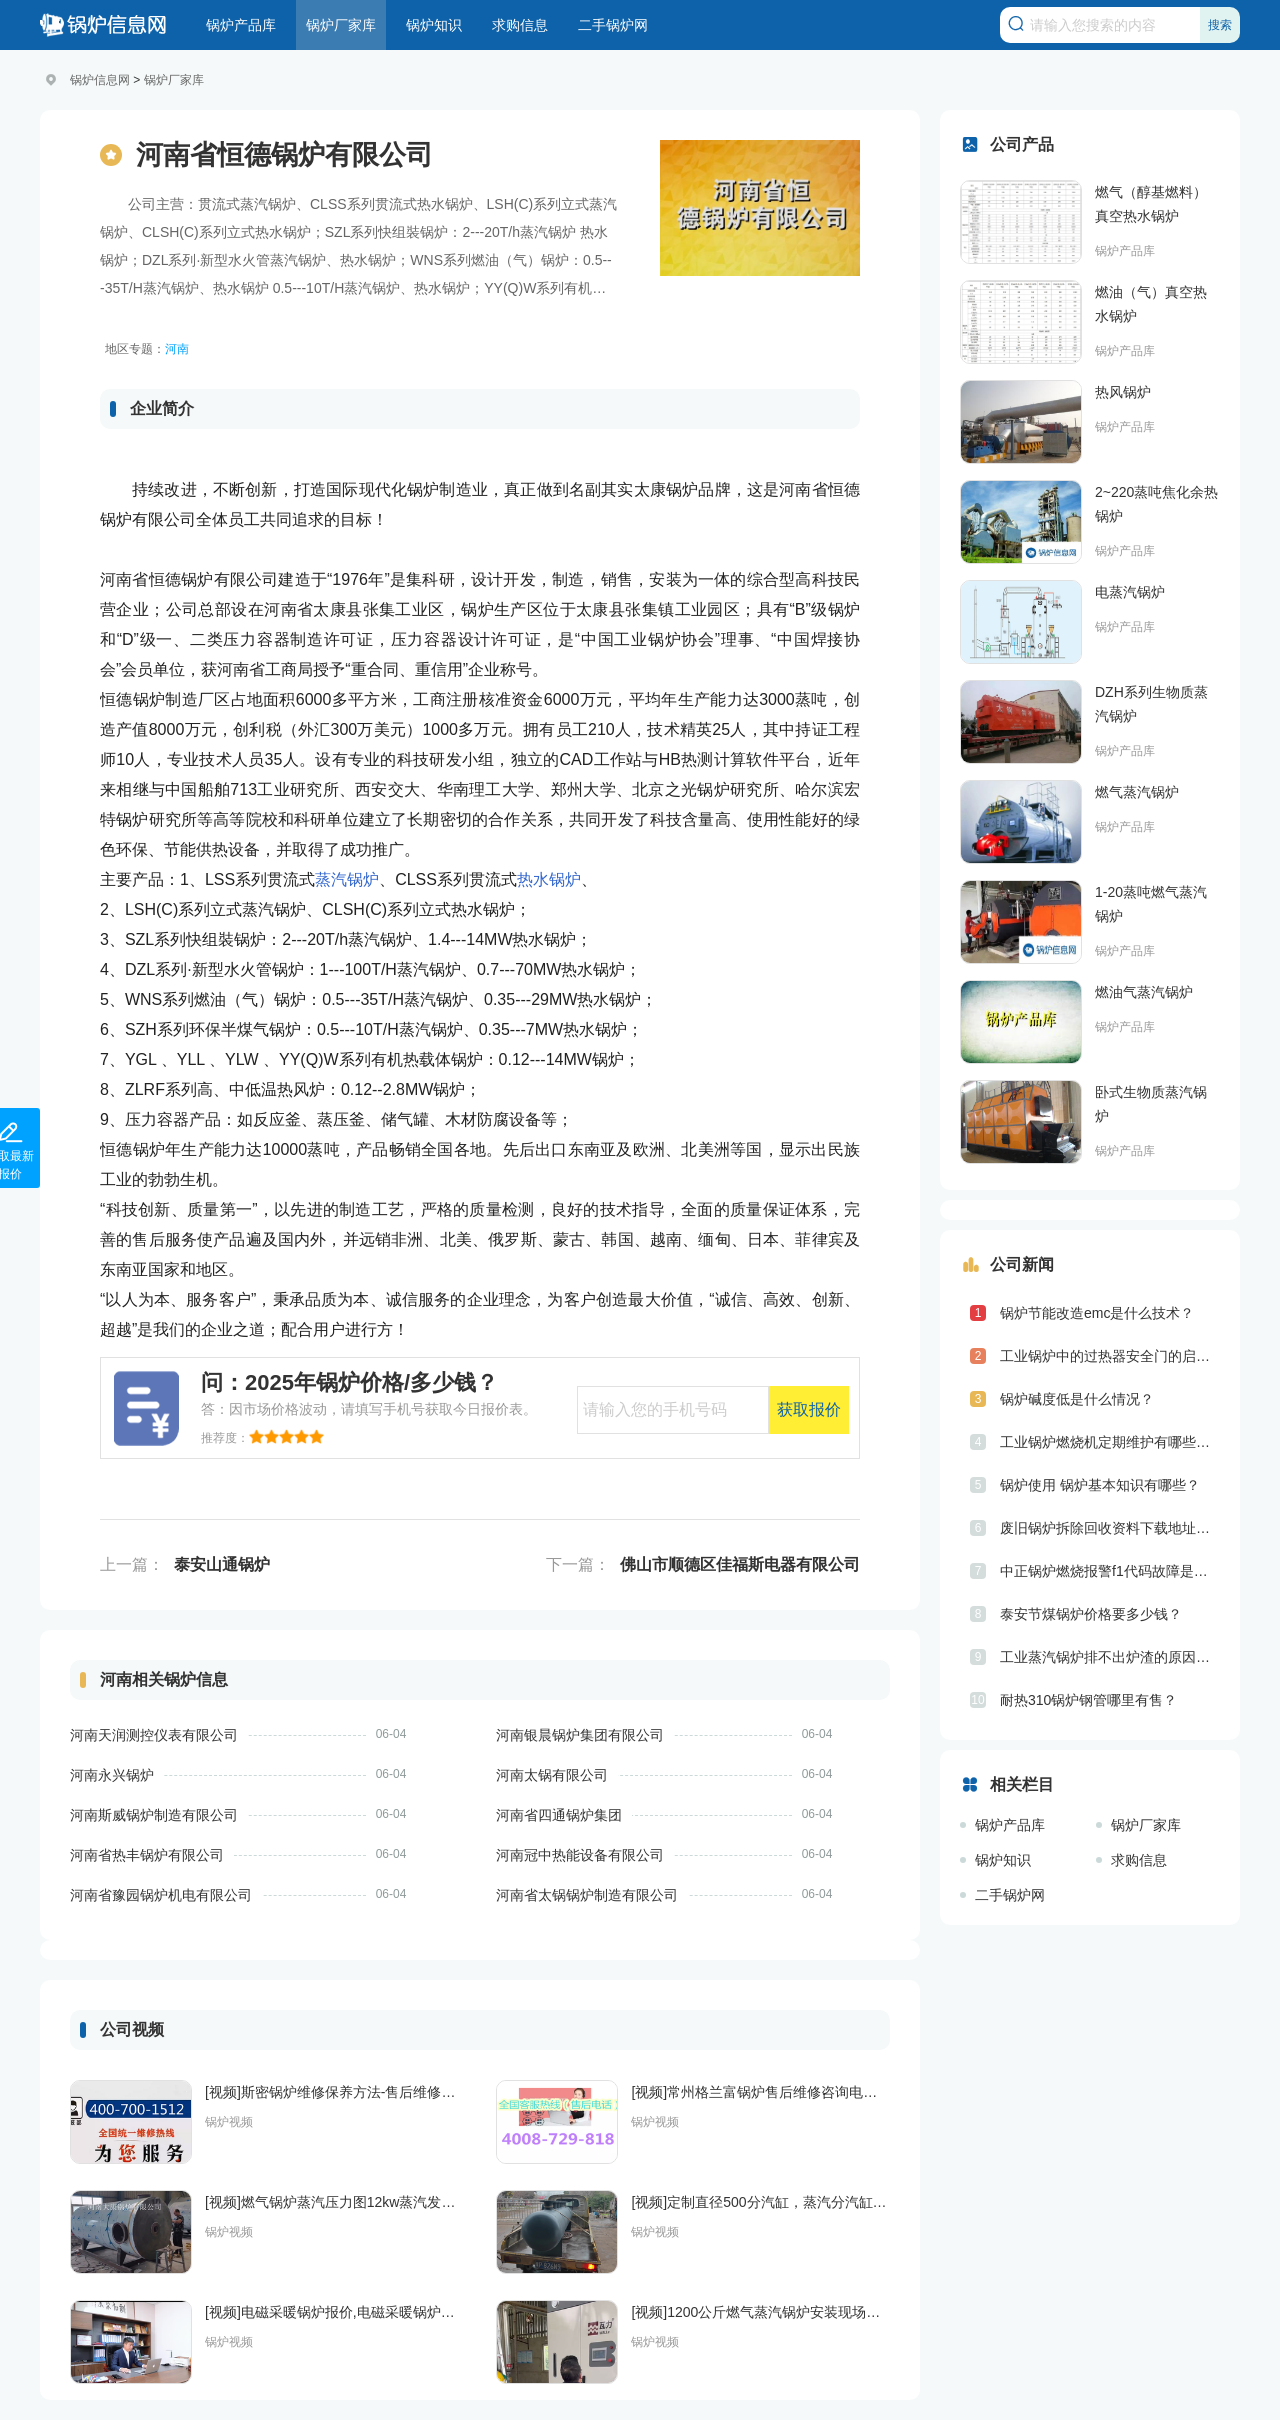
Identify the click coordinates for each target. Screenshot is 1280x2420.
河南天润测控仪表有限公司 (154, 1735)
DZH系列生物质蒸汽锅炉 (1151, 704)
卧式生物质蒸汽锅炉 (1151, 1104)
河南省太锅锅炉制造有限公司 (587, 1895)
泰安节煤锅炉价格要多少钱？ (1091, 1614)
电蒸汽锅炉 (1130, 592)
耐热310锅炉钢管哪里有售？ (1088, 1700)
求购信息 (520, 25)
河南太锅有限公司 (552, 1775)
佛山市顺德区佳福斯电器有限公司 (740, 1564)
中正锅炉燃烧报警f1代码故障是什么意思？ (1110, 1571)
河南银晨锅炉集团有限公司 (580, 1735)
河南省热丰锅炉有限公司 (147, 1855)
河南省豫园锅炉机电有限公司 (161, 1895)
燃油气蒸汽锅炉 (1144, 992)
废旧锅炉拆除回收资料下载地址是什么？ (1110, 1528)
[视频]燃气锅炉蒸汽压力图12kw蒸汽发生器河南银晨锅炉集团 (334, 2202)
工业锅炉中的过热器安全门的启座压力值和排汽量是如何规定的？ (1110, 1356)
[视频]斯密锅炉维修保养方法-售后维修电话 (334, 2092)
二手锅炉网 (613, 25)
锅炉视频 (229, 2122)
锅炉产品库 (241, 25)
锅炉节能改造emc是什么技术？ (1097, 1313)
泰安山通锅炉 (222, 1564)
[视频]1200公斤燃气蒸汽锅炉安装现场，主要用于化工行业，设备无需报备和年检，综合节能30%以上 (760, 2312)
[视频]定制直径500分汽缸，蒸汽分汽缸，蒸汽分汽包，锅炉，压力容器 (760, 2202)
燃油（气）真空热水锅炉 (1151, 304)
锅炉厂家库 (341, 25)
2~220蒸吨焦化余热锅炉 (1156, 504)
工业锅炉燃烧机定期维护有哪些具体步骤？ (1110, 1442)
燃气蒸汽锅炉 (1137, 792)
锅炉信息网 (100, 80)
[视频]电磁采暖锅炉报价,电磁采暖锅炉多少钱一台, (334, 2312)
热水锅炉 (549, 879)
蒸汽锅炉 (347, 879)
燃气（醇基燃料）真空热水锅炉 (1151, 204)
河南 (177, 349)
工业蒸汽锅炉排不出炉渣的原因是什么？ (1110, 1657)
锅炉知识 (434, 25)
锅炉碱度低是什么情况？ (1077, 1399)
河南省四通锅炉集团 (559, 1815)
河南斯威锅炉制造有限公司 (154, 1815)
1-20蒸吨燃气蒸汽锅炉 (1151, 904)
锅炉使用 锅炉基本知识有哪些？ (1100, 1485)
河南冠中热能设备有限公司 (580, 1855)
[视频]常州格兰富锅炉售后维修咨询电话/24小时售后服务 (760, 2092)
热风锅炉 (1123, 392)
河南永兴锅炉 (112, 1775)
